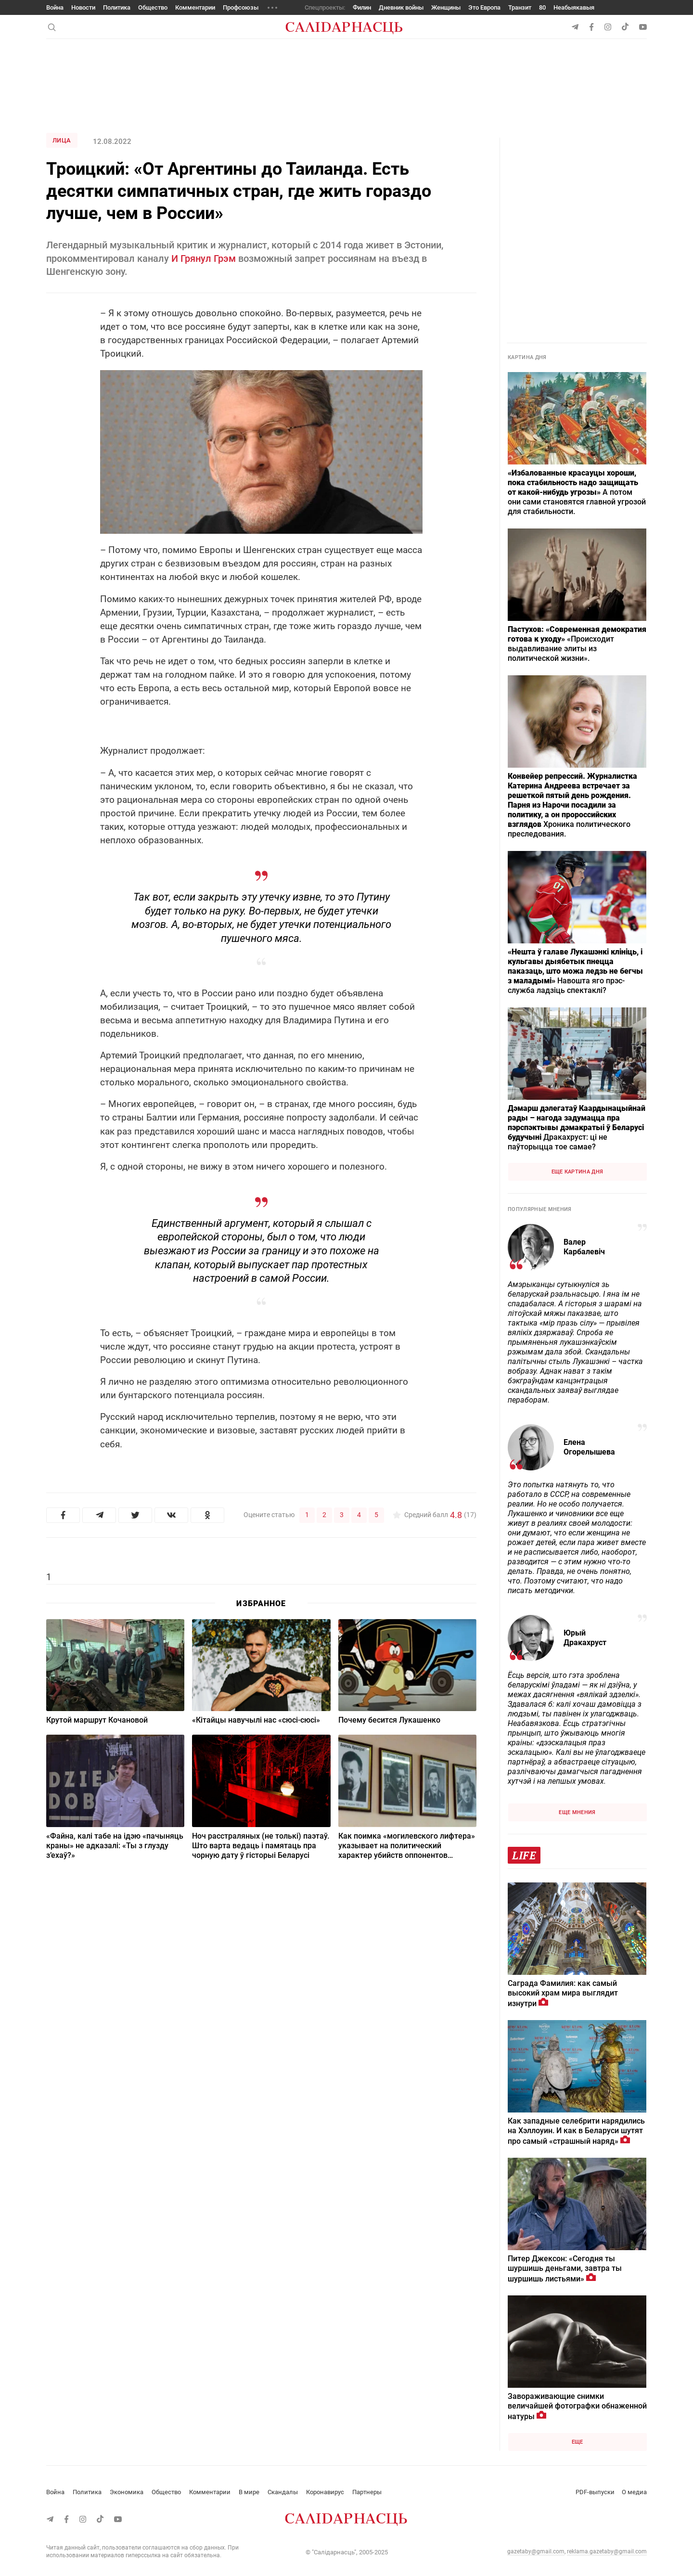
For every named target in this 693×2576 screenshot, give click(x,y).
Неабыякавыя (573, 7)
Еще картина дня (577, 1172)
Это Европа (484, 7)
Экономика (126, 2492)
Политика (116, 7)
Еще (577, 2442)
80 (542, 7)
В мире (249, 2492)
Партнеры (367, 2492)
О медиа (634, 2492)
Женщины (446, 7)
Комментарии (195, 7)
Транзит (519, 7)
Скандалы (283, 2492)
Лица (61, 140)
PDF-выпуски (595, 2492)
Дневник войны (401, 7)
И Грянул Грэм (203, 258)
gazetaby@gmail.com (536, 2551)
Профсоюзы (240, 7)
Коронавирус (325, 2492)
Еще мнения (577, 1812)
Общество (152, 7)
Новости (83, 7)
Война (55, 7)
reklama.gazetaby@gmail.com (607, 2551)
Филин (362, 7)
